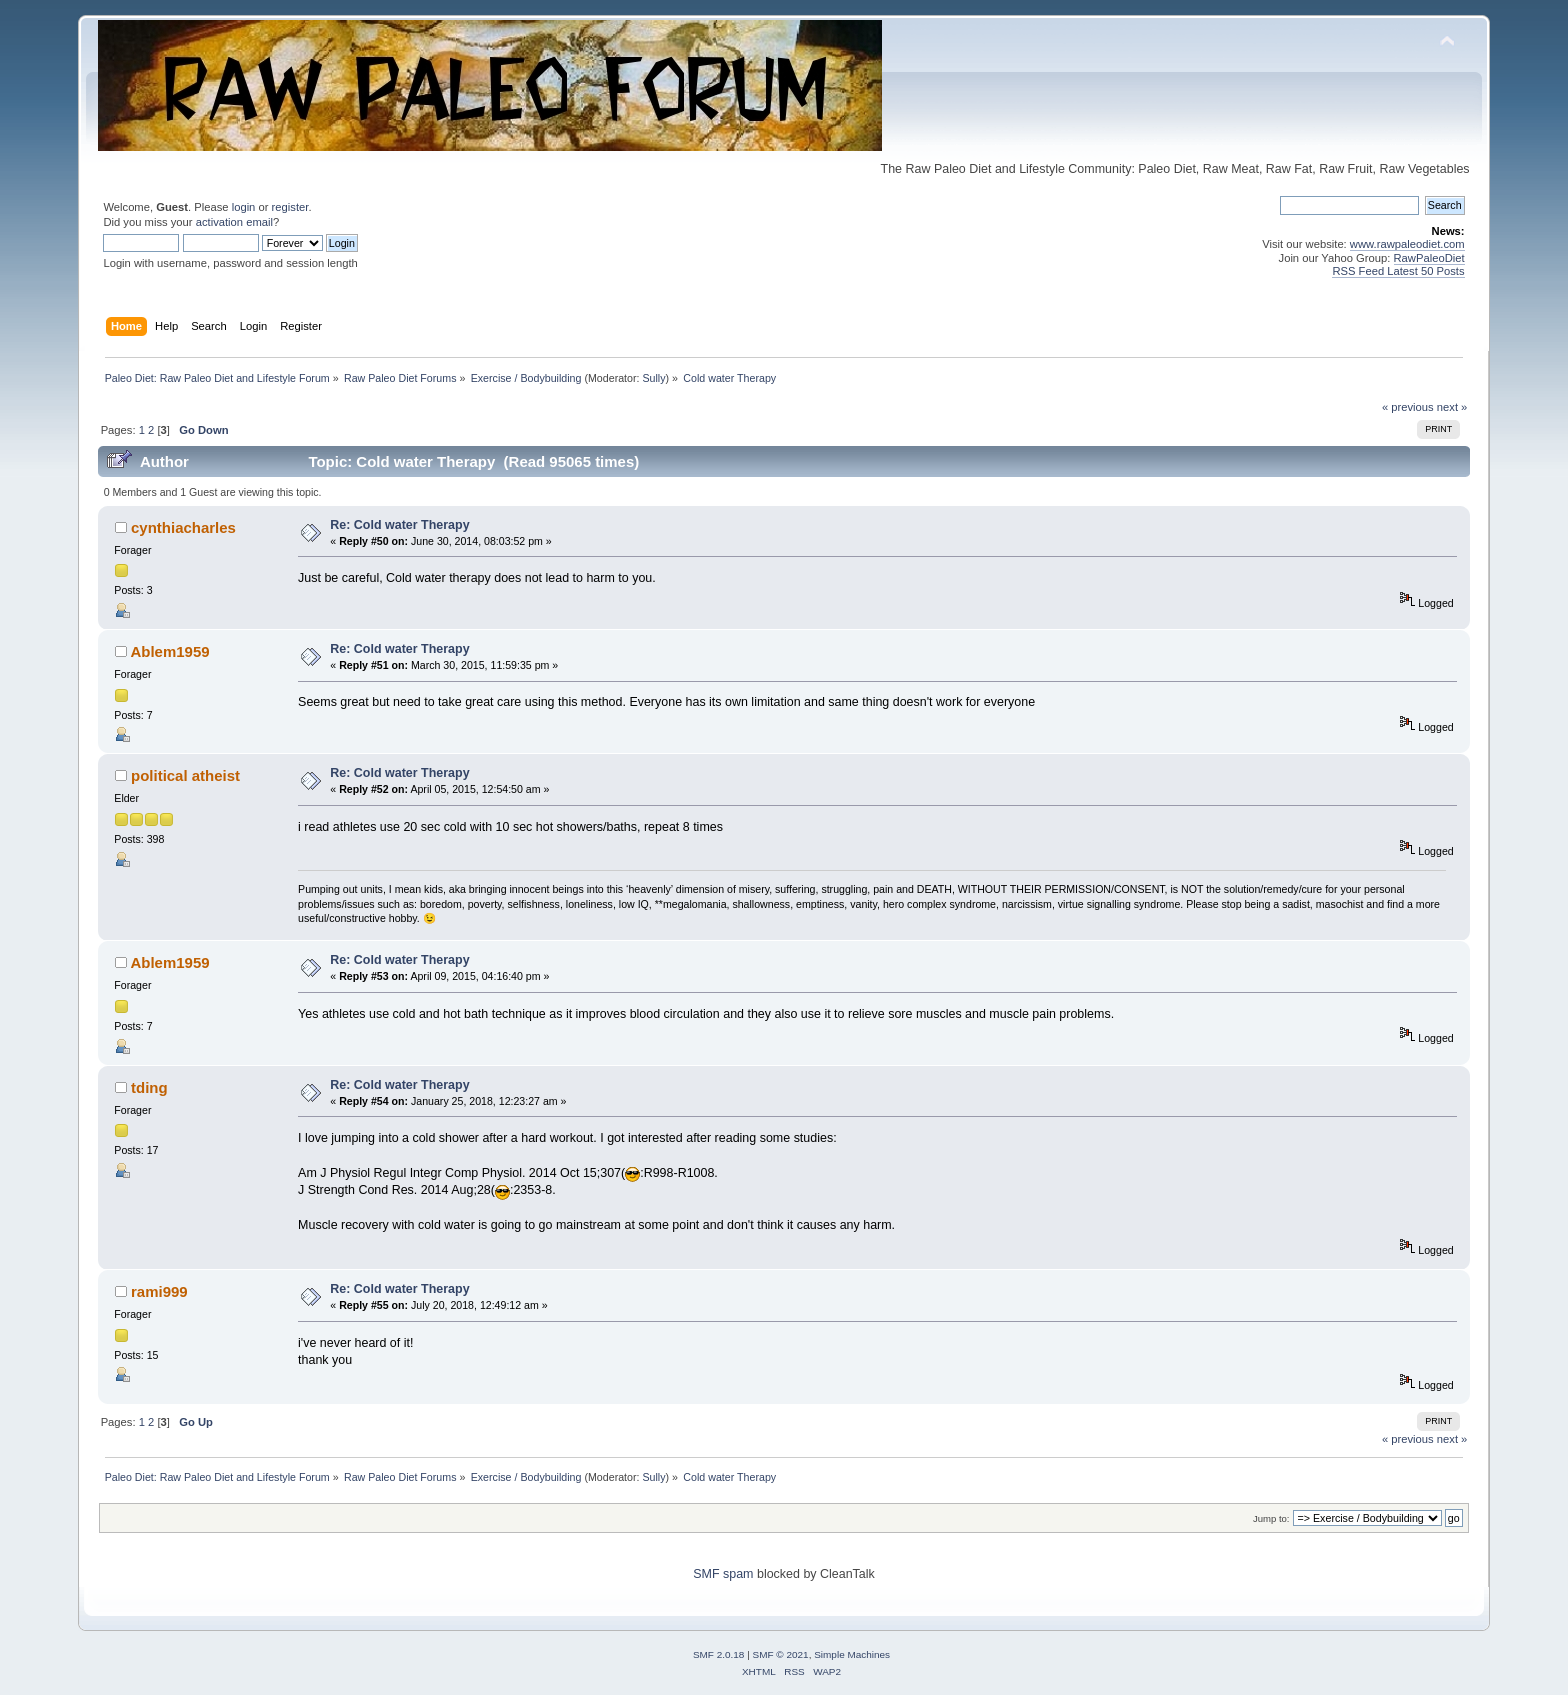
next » (1452, 407)
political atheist (185, 775)
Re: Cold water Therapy (399, 525)
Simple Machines (852, 1654)
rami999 (159, 1291)
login (244, 207)
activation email (234, 222)
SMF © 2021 (781, 1654)
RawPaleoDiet (1429, 258)
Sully (653, 378)
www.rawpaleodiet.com (1407, 244)
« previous (1408, 407)
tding (149, 1087)
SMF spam (723, 1574)
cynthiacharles (183, 527)
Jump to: (1271, 1518)
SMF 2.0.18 (719, 1654)
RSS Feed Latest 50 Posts (1398, 271)
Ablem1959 (169, 651)
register (290, 207)
